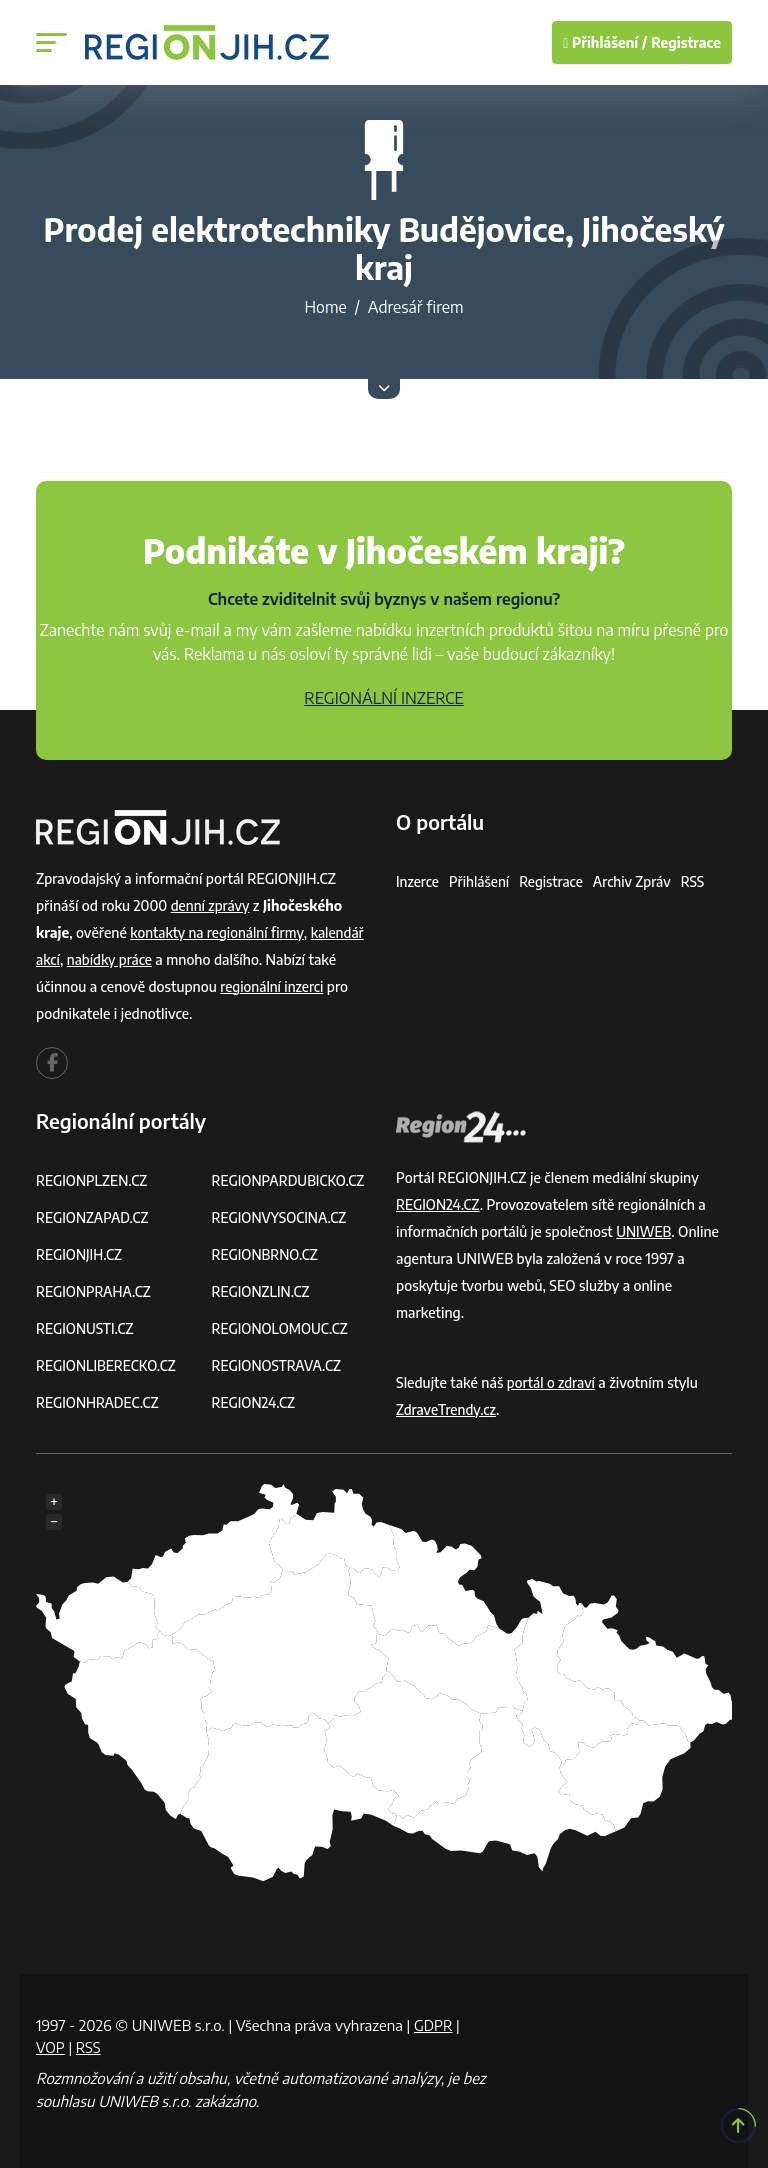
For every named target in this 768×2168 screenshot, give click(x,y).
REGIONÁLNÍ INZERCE (384, 698)
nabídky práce (112, 959)
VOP (51, 2047)
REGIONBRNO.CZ (267, 1254)
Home (325, 307)
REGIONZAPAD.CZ (94, 1217)
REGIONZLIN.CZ (262, 1291)
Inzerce (418, 881)
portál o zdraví (552, 1382)
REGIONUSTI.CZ (86, 1328)
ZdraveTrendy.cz (447, 1409)
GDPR (434, 2025)
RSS (700, 881)
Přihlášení (481, 881)
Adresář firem (416, 307)
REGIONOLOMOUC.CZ (282, 1328)
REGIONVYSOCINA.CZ (281, 1217)
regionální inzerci (273, 986)
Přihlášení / (605, 42)
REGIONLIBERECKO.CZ (108, 1365)
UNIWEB (644, 1231)
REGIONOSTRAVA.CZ (278, 1365)
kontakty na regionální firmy (219, 932)
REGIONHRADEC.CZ (99, 1402)
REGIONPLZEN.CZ (93, 1180)
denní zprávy (211, 905)
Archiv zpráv (638, 881)
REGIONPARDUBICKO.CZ (291, 1180)
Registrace (686, 42)
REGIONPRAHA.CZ (95, 1291)
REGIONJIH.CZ (80, 1254)
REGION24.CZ (255, 1402)
